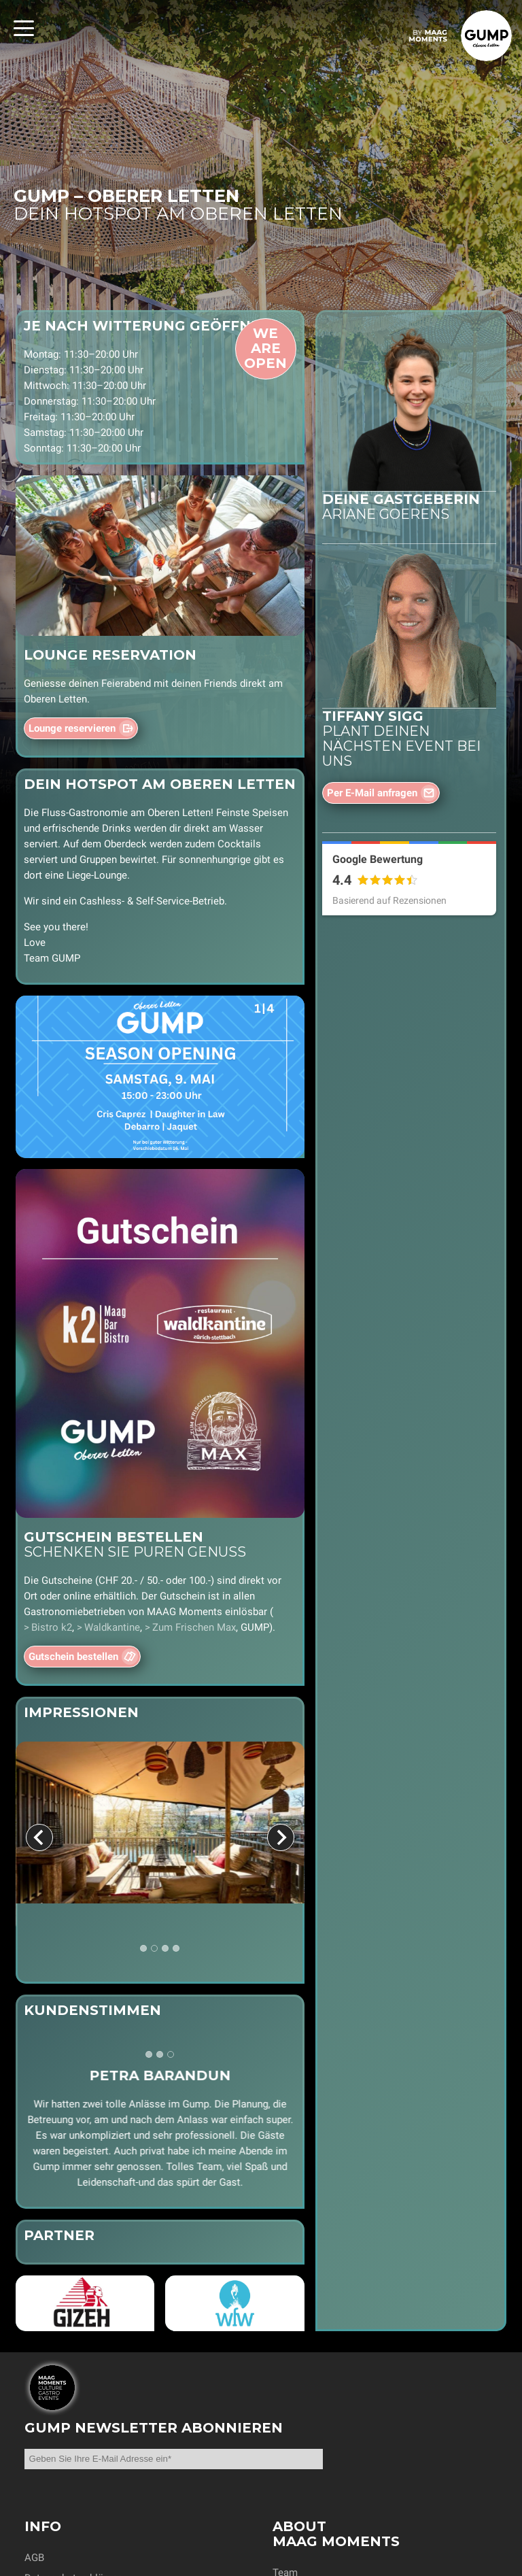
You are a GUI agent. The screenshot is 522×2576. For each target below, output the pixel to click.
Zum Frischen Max (194, 1627)
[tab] (143, 1949)
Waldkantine (112, 1627)
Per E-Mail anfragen (372, 793)
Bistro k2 (51, 1627)
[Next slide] (280, 1837)
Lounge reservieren (72, 728)
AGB (34, 2558)
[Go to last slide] (39, 1837)
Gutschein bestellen (73, 1656)
